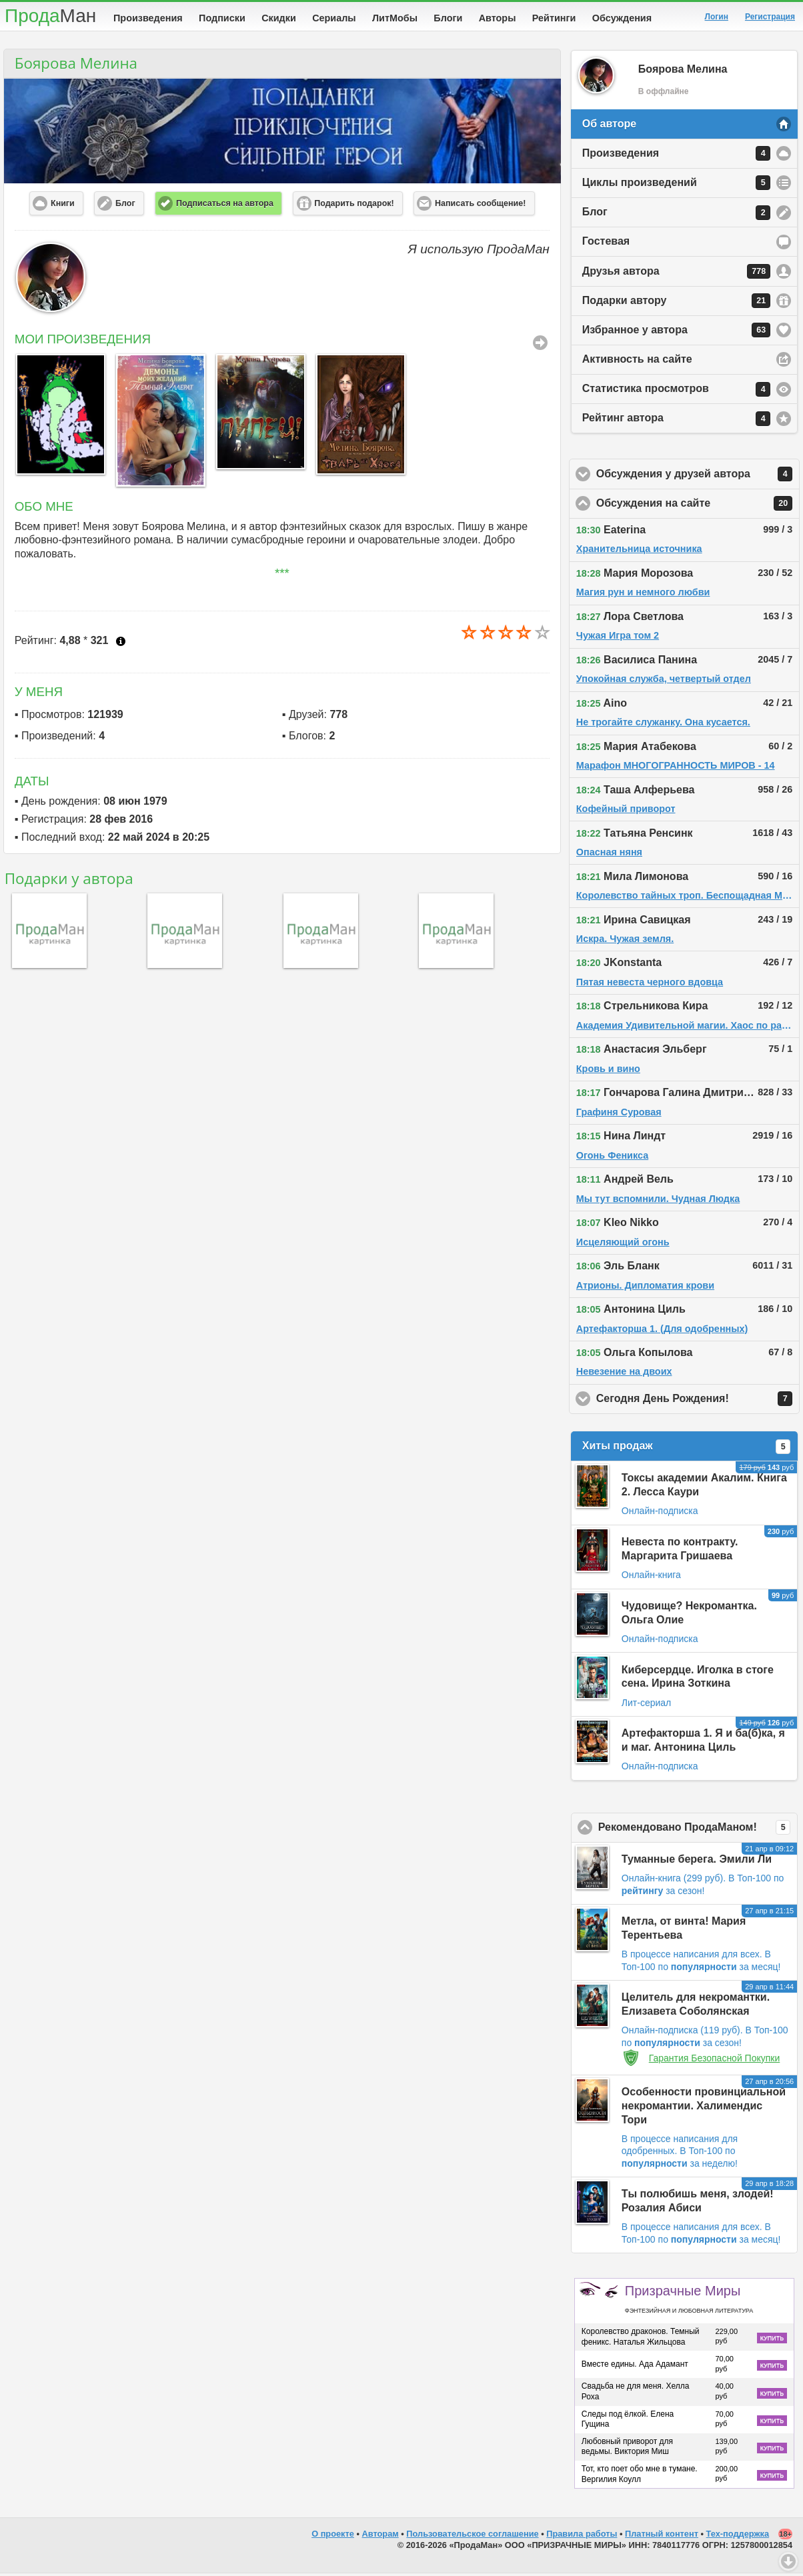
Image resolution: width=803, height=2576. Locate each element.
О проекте (332, 2536)
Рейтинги (554, 18)
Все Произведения (540, 345)
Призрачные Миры (689, 2301)
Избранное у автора (676, 332)
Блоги (448, 18)
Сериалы (333, 18)
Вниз (788, 2561)
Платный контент (661, 2536)
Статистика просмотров (676, 392)
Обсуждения (622, 18)
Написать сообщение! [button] (480, 206)
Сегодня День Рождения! (698, 1401)
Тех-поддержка (738, 2536)
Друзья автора (676, 274)
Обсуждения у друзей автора (698, 476)
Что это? (120, 644)
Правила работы (581, 2536)
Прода (50, 15)
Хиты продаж (686, 1449)
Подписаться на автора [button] (224, 206)
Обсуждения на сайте (698, 506)
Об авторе (609, 126)
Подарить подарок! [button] (354, 206)
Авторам (380, 2536)
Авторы (497, 18)
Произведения (148, 18)
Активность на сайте (637, 361)
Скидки (278, 18)
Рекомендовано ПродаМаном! (698, 1830)
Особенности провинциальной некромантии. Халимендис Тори (704, 2108)
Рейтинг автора (676, 421)
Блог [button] (125, 206)
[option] (58, 417)
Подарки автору (676, 303)
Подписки (222, 18)
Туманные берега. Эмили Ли (697, 1861)
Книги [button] (63, 206)
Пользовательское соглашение (472, 2536)
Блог (676, 215)
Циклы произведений (676, 185)
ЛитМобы (395, 18)
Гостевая (606, 243)
